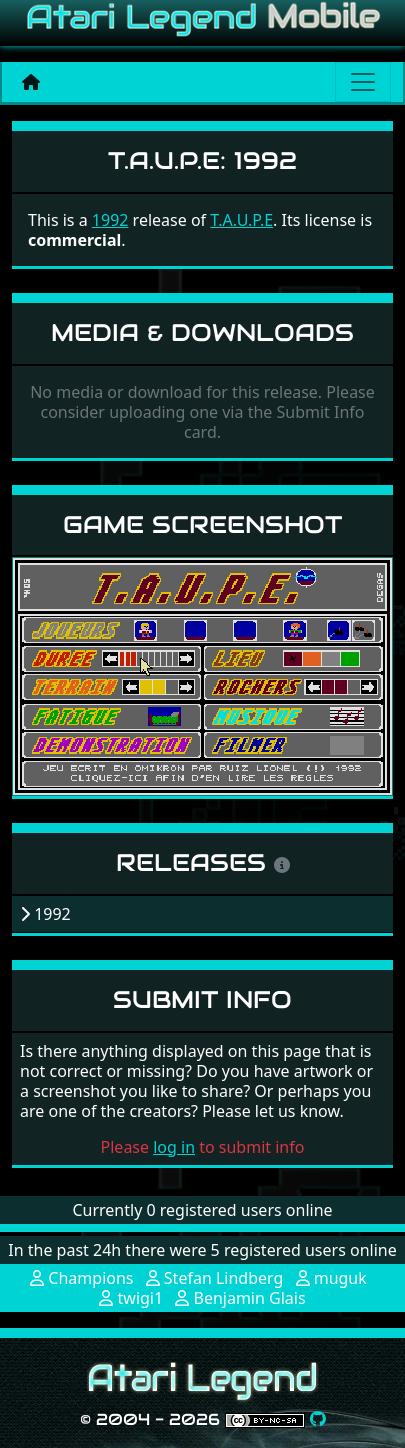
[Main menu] (363, 82)
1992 (110, 220)
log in (174, 1147)
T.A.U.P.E (241, 220)
